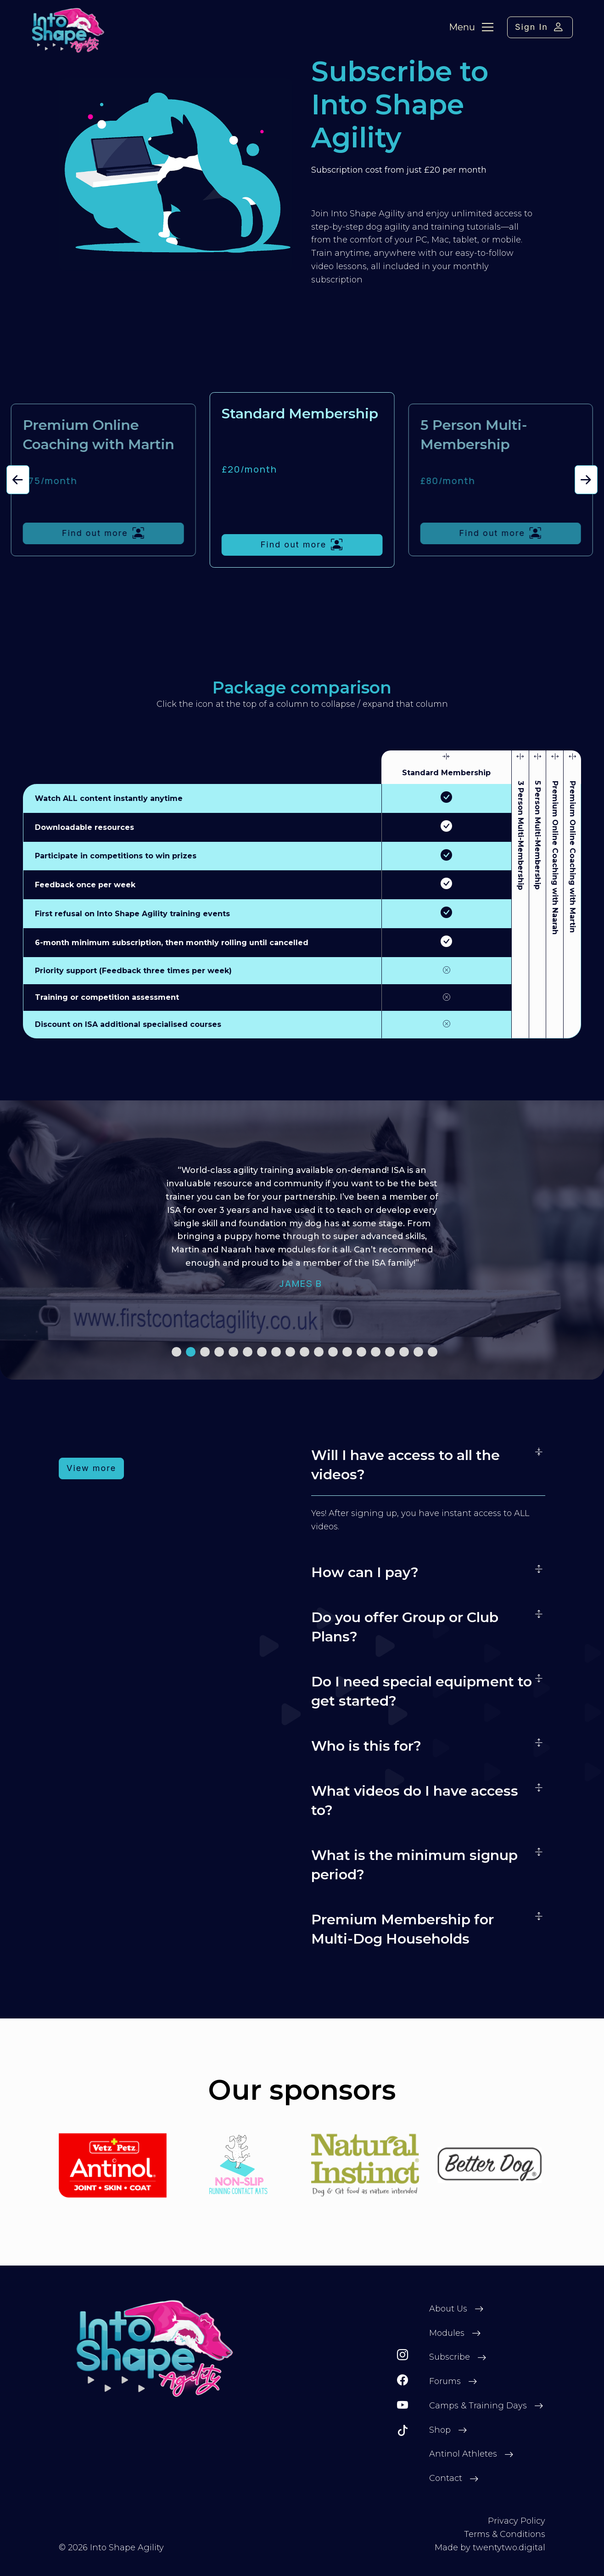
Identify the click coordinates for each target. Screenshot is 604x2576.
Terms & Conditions (504, 2534)
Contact (445, 2478)
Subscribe (449, 2357)
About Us (448, 2309)
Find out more (103, 533)
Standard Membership (446, 773)
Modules (446, 2333)
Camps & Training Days (478, 2406)
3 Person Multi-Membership (520, 835)
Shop (440, 2430)
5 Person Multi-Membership (537, 835)
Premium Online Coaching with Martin (572, 857)
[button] (17, 479)
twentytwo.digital (509, 2547)
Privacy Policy (516, 2521)
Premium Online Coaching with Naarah (555, 858)
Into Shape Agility (127, 2547)
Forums (445, 2381)
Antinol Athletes (463, 2454)
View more (91, 1468)
